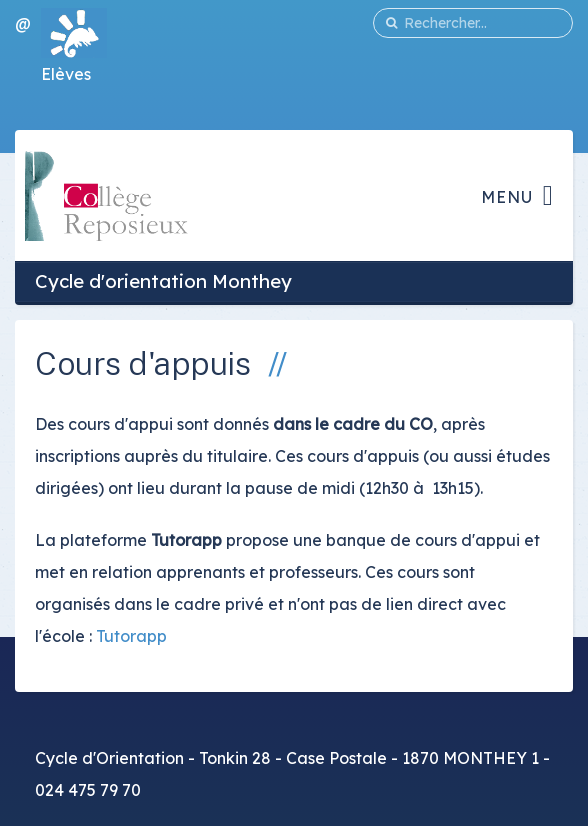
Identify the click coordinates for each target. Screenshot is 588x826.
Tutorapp (131, 636)
